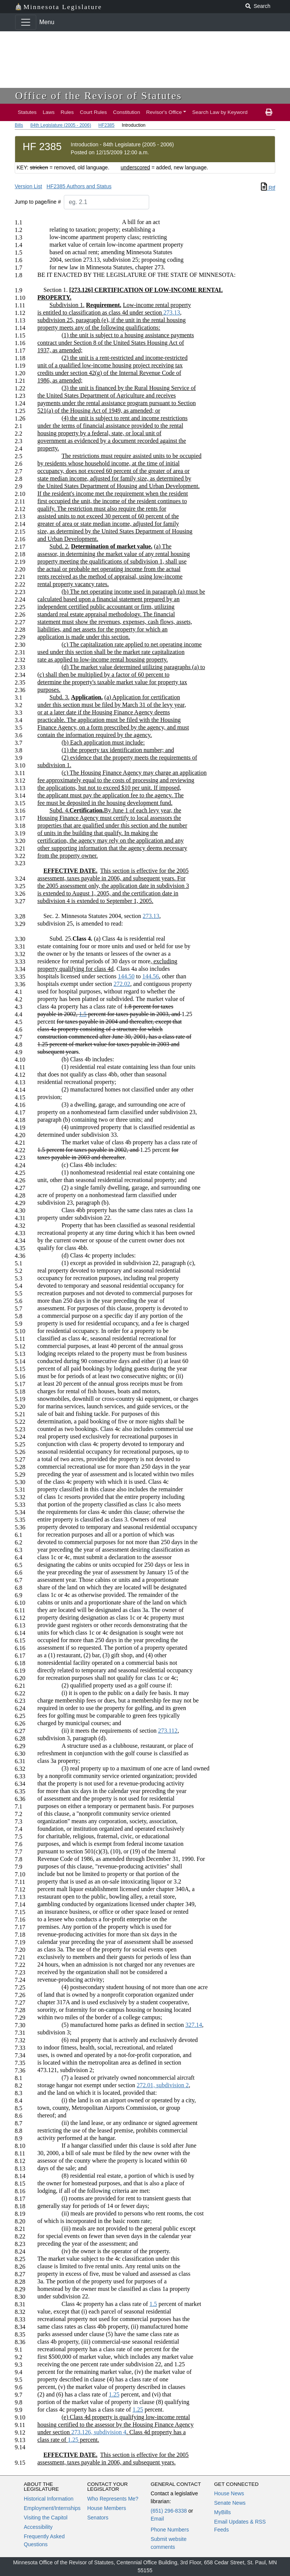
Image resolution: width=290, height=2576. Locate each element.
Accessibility (38, 2527)
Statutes (27, 112)
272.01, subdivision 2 (163, 2085)
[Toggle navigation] (25, 22)
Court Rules (93, 112)
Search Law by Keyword (220, 112)
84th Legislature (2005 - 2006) (60, 125)
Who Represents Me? (112, 2499)
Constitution (126, 112)
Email (157, 2519)
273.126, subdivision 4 (98, 2432)
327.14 (193, 2025)
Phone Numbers (170, 2530)
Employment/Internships (52, 2508)
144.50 (126, 976)
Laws (49, 112)
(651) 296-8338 (169, 2511)
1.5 (82, 1014)
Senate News (229, 2503)
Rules (67, 112)
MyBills (222, 2512)
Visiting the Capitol (46, 2518)
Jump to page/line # (38, 202)
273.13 (172, 312)
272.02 (122, 984)
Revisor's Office (164, 112)
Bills (19, 125)
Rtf (268, 188)
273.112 (167, 1730)
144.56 (150, 976)
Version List (28, 186)
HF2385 (106, 125)
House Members (106, 2508)
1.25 (114, 2394)
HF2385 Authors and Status (78, 186)
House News (229, 2493)
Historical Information (49, 2499)
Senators (97, 2518)
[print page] (268, 112)
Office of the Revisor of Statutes (98, 95)
